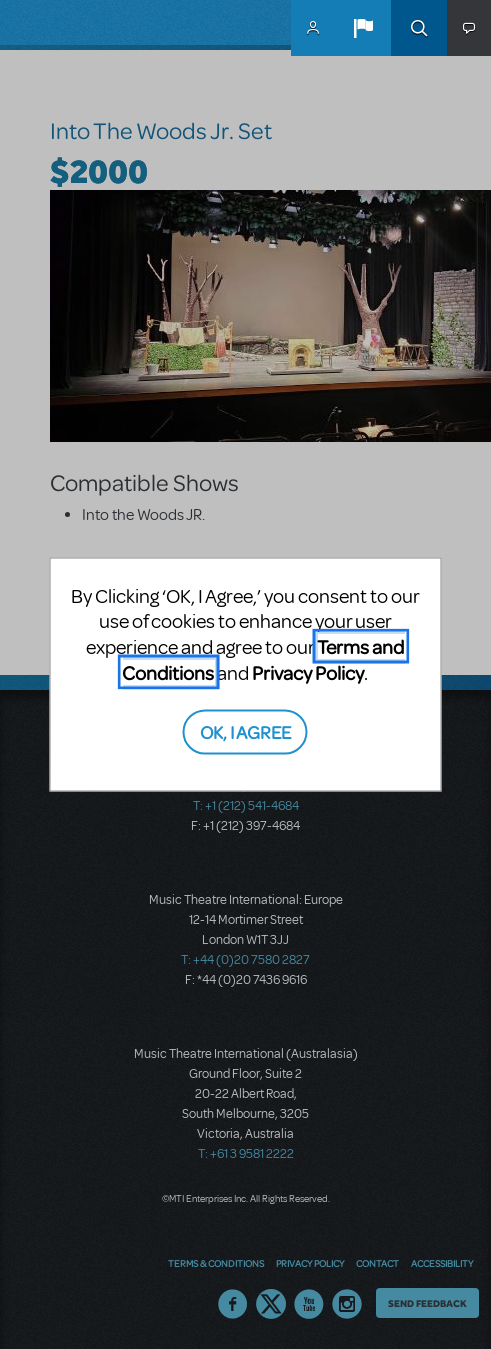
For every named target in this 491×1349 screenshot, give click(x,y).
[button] (363, 28)
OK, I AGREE (245, 730)
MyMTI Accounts (313, 28)
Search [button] (419, 28)
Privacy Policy (308, 672)
